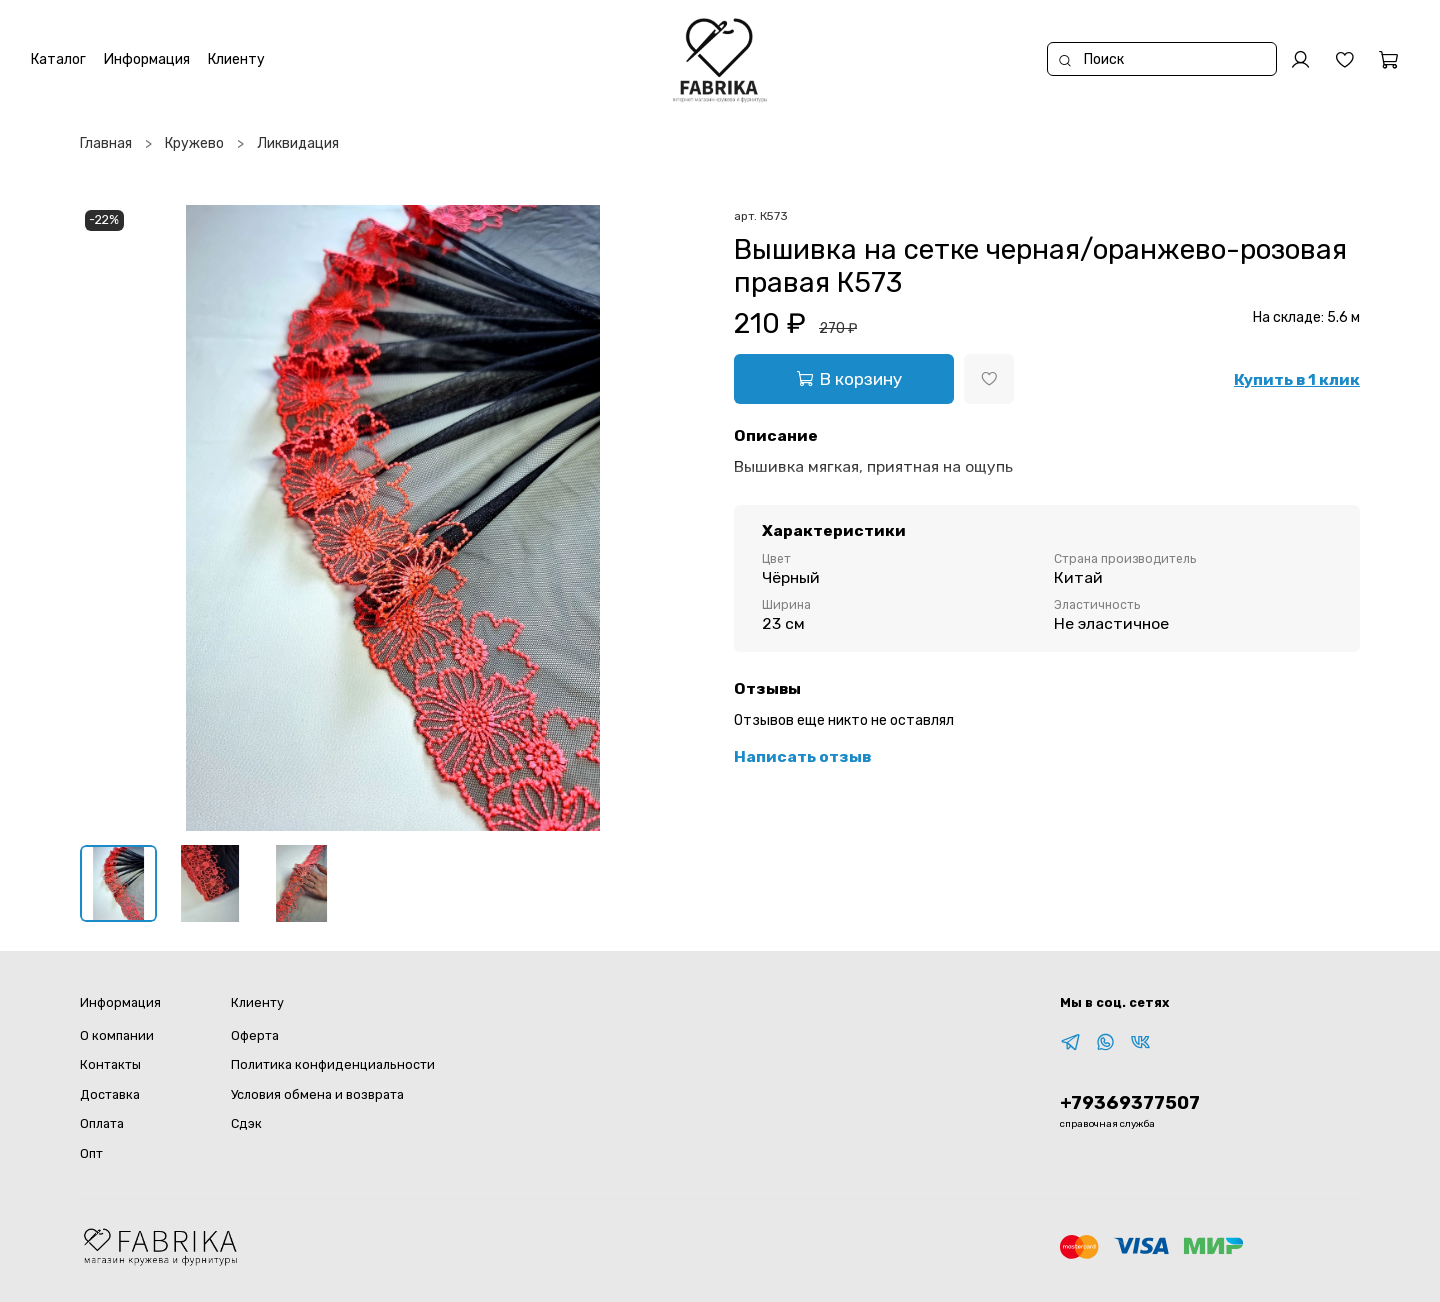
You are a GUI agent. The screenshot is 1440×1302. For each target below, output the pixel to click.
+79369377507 (1130, 1103)
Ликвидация (298, 143)
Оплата (102, 1123)
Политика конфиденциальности (333, 1064)
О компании (117, 1035)
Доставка (110, 1094)
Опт (91, 1153)
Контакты (110, 1064)
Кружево (194, 143)
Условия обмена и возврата (317, 1094)
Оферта (255, 1035)
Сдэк (246, 1123)
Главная (106, 143)
